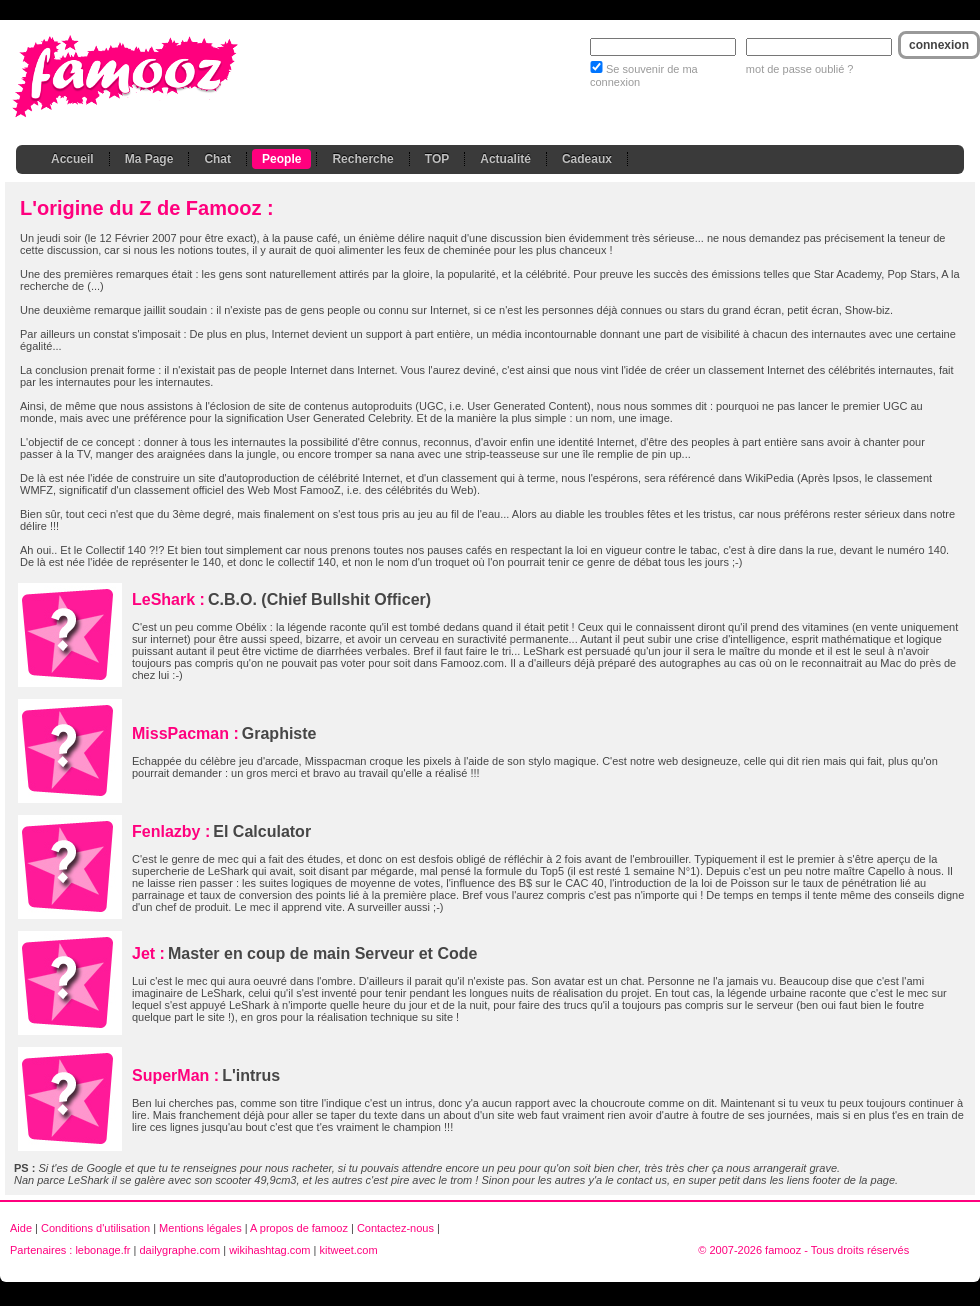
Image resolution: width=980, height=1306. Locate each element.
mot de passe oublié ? (800, 69)
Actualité (505, 159)
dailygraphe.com (179, 1250)
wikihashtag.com (269, 1250)
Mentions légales (200, 1228)
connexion (939, 45)
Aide (21, 1228)
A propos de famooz (299, 1228)
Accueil (72, 159)
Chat (217, 159)
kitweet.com (348, 1250)
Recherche (362, 159)
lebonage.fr (102, 1250)
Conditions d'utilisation (95, 1228)
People (281, 159)
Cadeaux (587, 159)
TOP (437, 159)
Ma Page (149, 159)
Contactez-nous (395, 1228)
